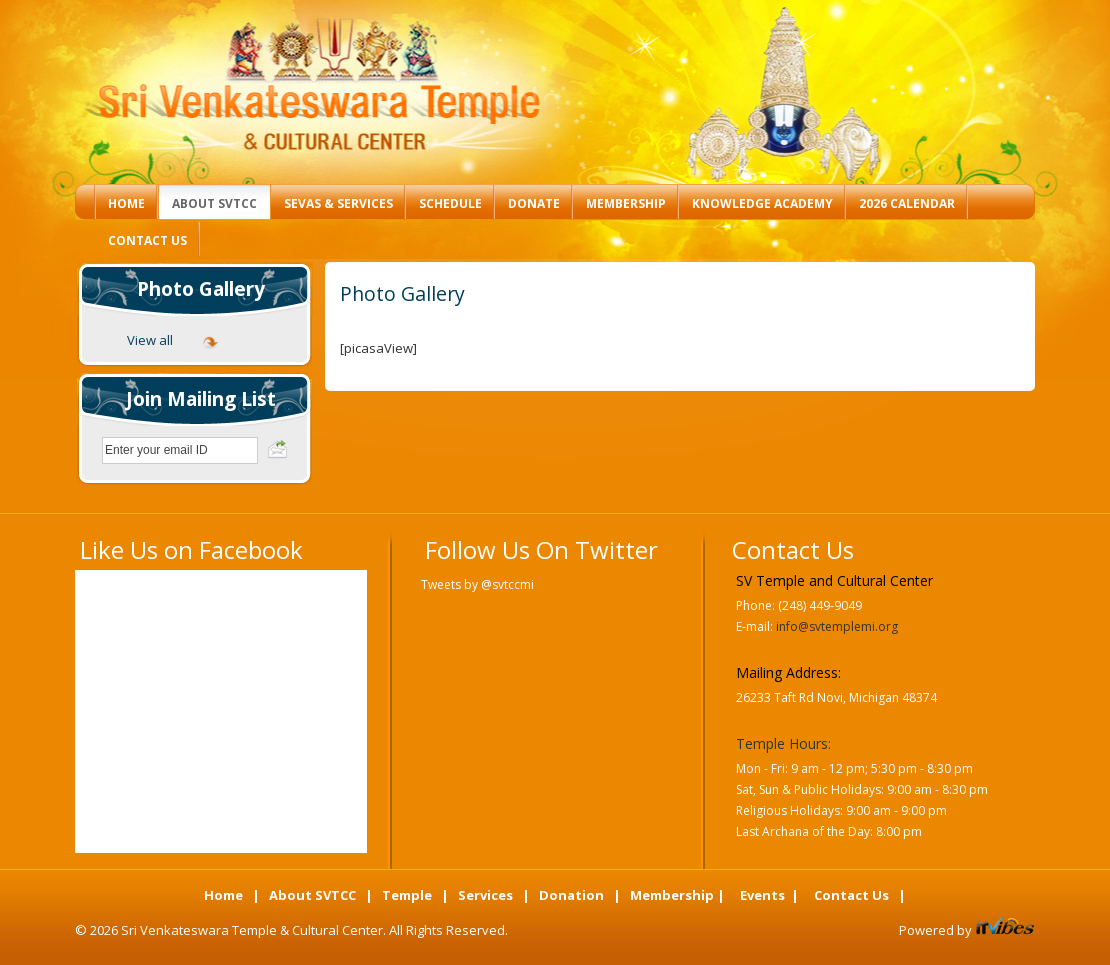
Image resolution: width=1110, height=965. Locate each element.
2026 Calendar (907, 203)
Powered (928, 930)
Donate (534, 203)
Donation (571, 895)
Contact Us (147, 240)
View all (150, 340)
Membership (626, 203)
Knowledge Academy (762, 203)
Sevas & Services (338, 203)
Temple (407, 895)
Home (126, 203)
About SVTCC (214, 203)
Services (485, 895)
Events (762, 895)
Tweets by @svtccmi (477, 584)
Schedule (450, 203)
